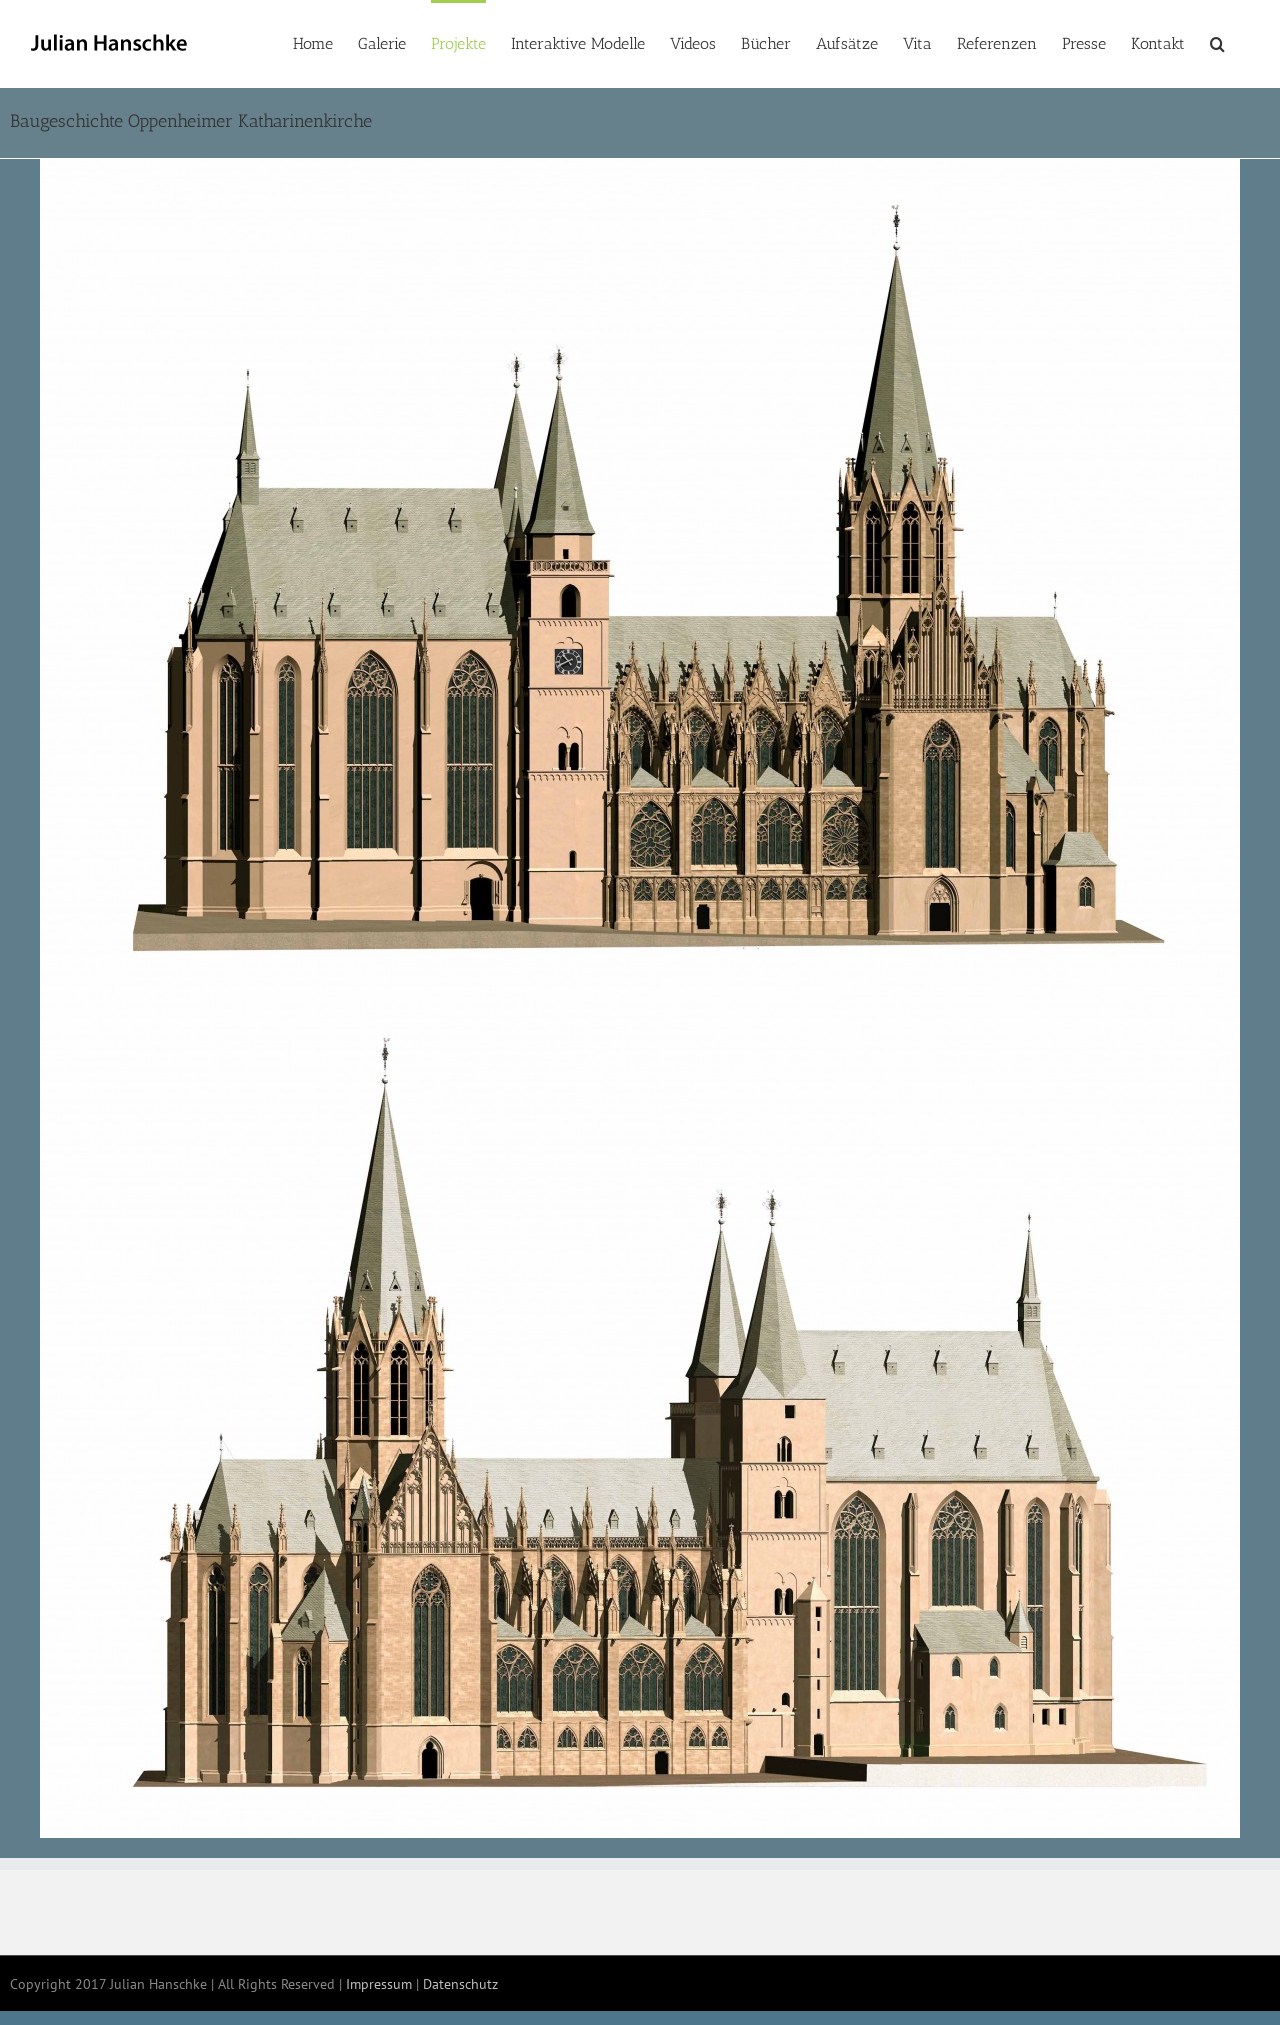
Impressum (379, 1984)
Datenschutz (460, 1984)
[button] (1217, 42)
